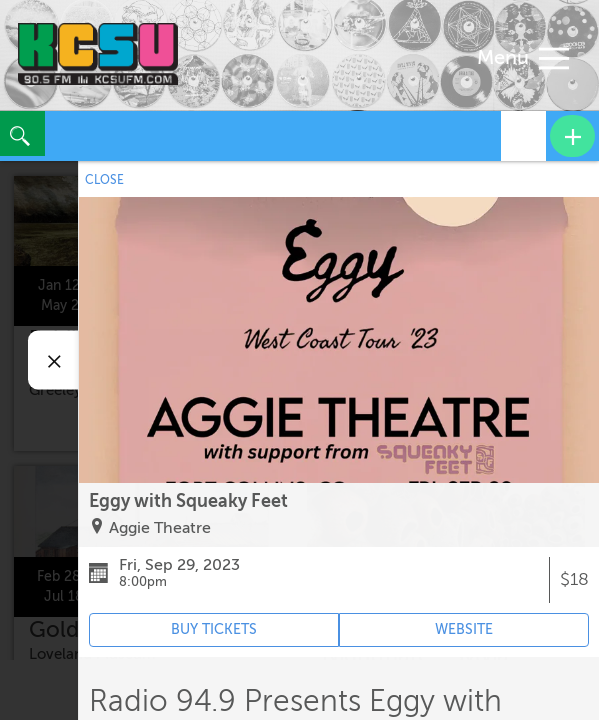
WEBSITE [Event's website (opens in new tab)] (464, 629)
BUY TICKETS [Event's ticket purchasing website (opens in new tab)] (214, 629)
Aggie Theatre (160, 528)
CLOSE (104, 180)
